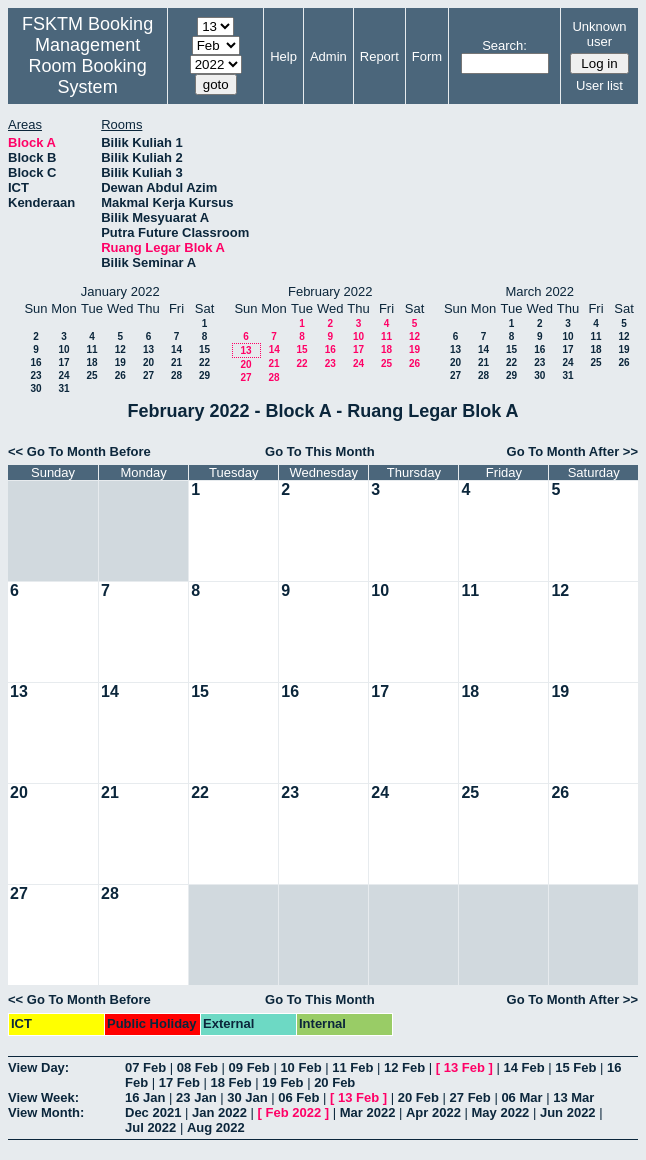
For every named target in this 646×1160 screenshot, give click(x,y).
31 (63, 388)
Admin (328, 56)
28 (176, 375)
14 (176, 349)
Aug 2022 (216, 1127)
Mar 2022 (368, 1112)
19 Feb (282, 1082)
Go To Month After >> (572, 451)
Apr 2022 (433, 1112)
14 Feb (523, 1067)
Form (427, 56)
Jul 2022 (150, 1127)
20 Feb (334, 1082)
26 (120, 375)
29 (204, 375)
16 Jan (145, 1097)
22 (204, 362)
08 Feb (197, 1067)
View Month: (46, 1112)
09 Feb (249, 1067)
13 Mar (573, 1097)
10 (63, 349)
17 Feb (179, 1082)
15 (204, 349)
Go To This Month (320, 451)
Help (283, 56)
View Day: (38, 1067)
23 (35, 375)
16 (35, 362)
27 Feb (470, 1097)
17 (63, 362)
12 (120, 349)
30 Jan (247, 1097)
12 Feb (404, 1067)
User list (599, 85)
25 (91, 375)
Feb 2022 (294, 1112)
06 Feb (298, 1097)
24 (63, 375)
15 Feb (575, 1067)
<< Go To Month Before (79, 451)
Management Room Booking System (88, 66)
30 (35, 388)
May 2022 (501, 1112)
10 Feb (300, 1067)
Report (379, 56)
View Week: (43, 1097)
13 (148, 349)
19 (120, 362)
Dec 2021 (153, 1112)
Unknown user (599, 34)
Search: (504, 45)
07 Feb (145, 1067)
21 (176, 362)
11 (91, 349)
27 (148, 375)
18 (91, 362)
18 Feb (231, 1082)
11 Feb (352, 1067)
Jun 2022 (568, 1112)
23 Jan (196, 1097)
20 (148, 362)
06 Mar (521, 1097)
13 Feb (464, 1067)
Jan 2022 (219, 1112)
